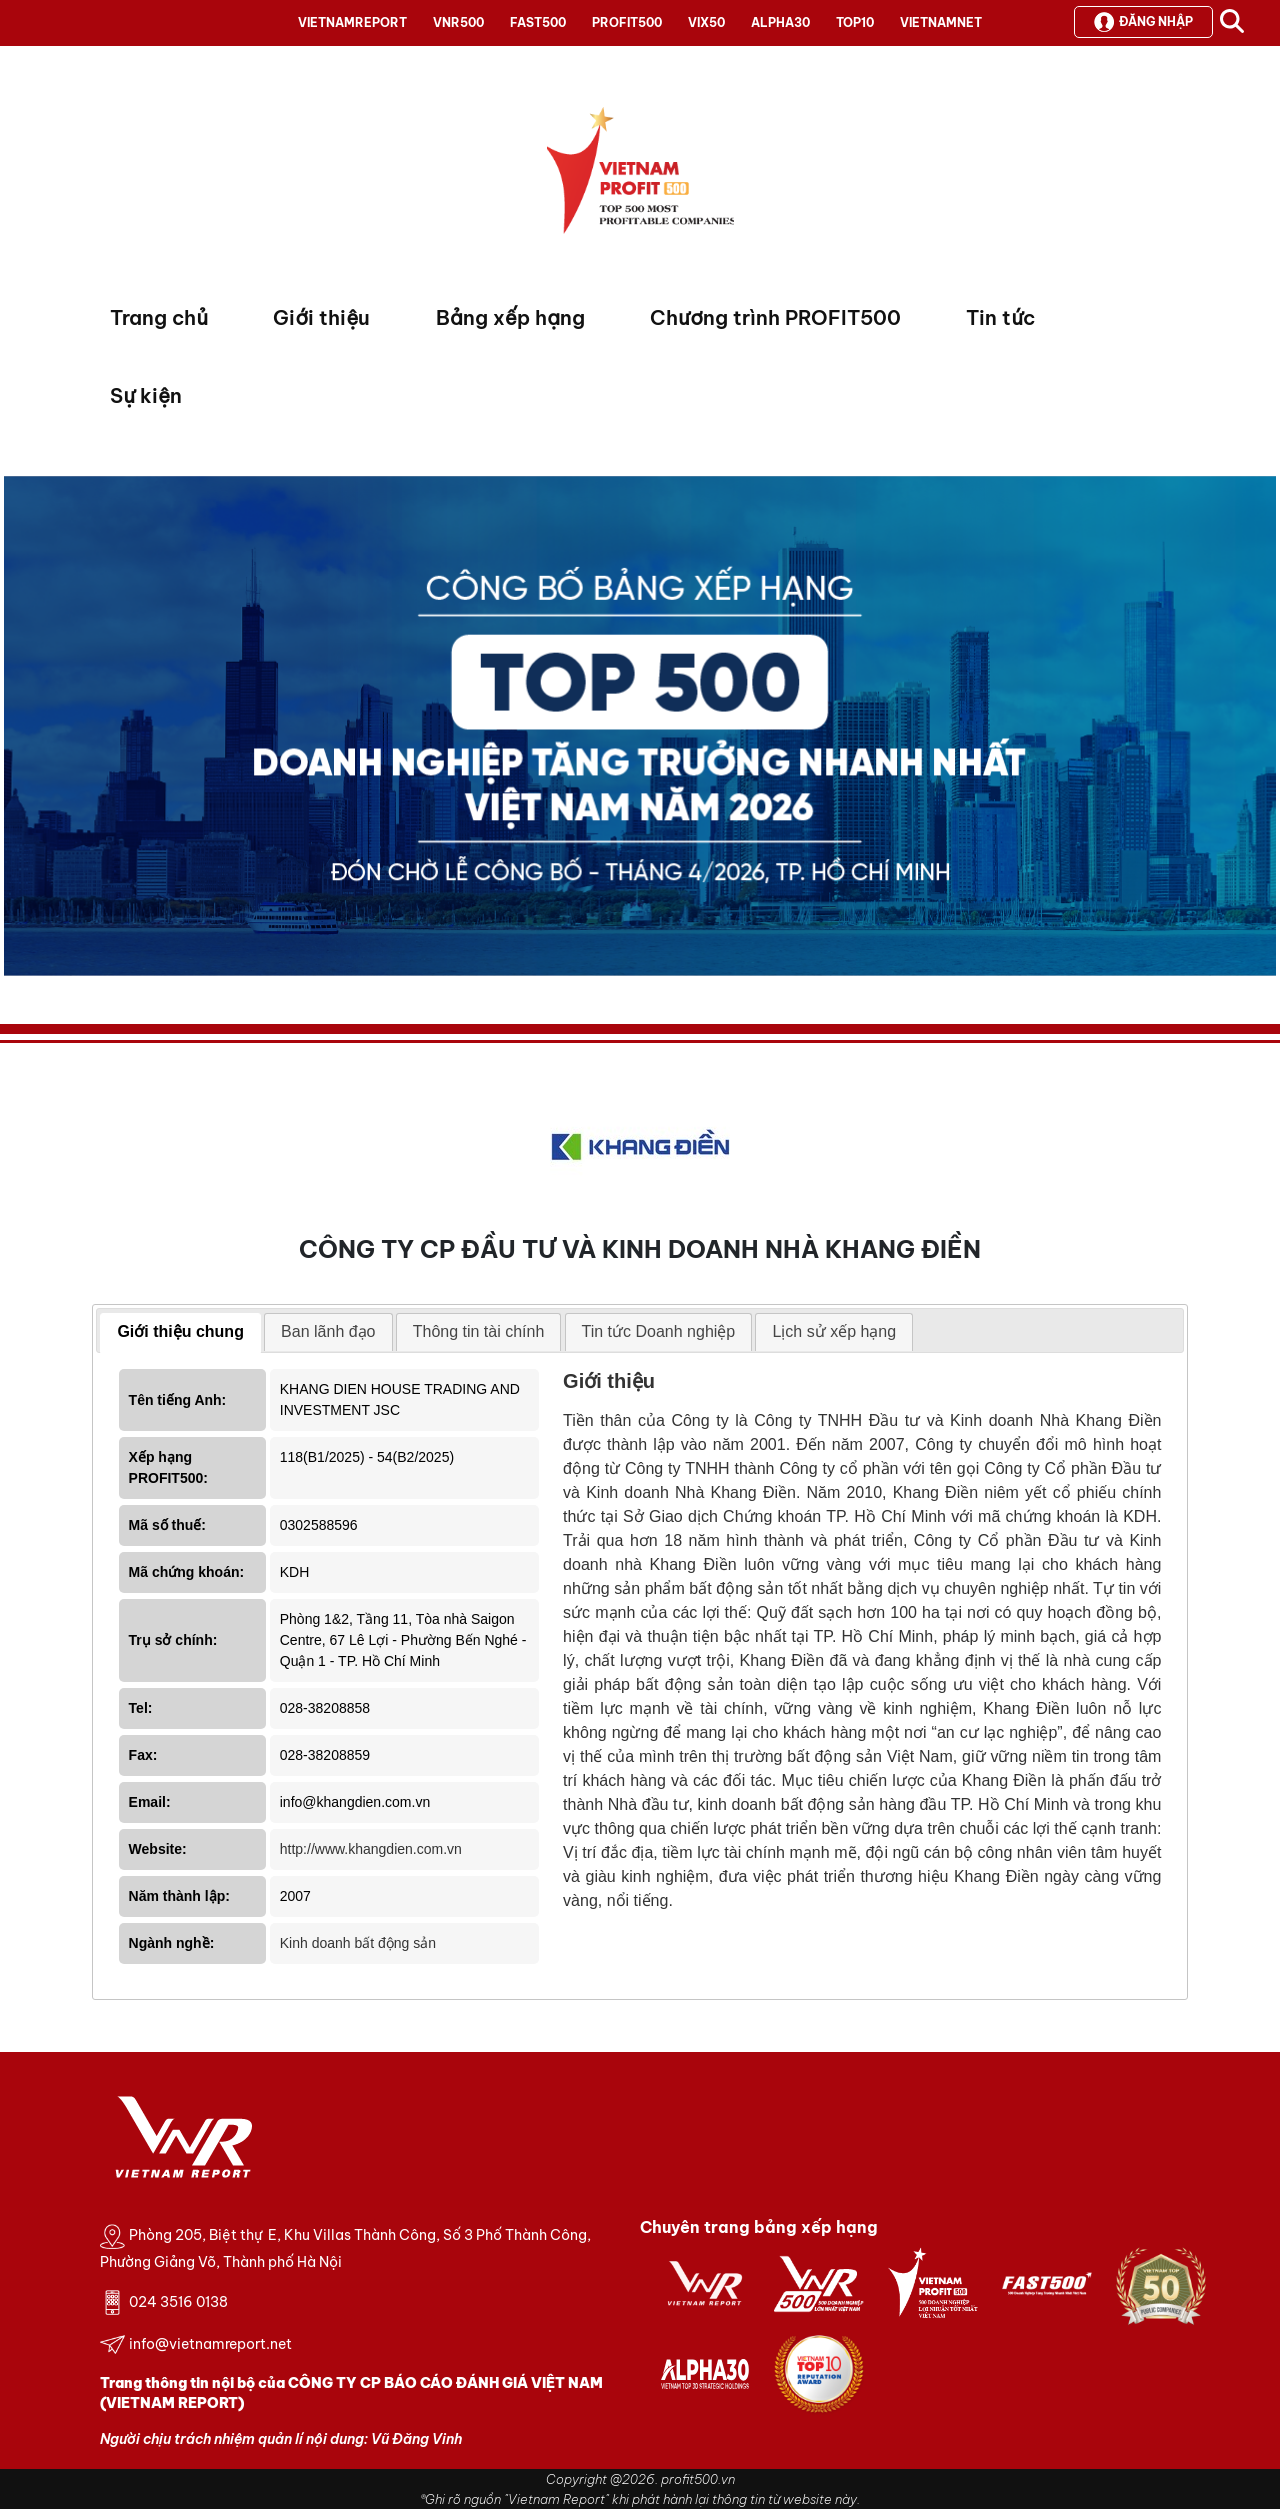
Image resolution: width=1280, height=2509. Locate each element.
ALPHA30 (780, 22)
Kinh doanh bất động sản (358, 1943)
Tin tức (1000, 317)
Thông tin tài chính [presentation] (479, 1331)
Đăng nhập (1143, 22)
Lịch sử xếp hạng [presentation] (834, 1331)
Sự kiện (146, 395)
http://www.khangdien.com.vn (371, 1849)
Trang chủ (159, 317)
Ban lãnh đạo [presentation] (328, 1331)
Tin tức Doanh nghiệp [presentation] (659, 1331)
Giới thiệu (321, 317)
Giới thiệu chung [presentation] (180, 1331)
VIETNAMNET (941, 22)
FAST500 (538, 22)
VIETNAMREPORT (352, 22)
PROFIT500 (627, 22)
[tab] (180, 1333)
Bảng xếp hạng (510, 317)
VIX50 (706, 22)
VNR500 (458, 22)
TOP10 (855, 22)
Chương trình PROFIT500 (775, 317)
